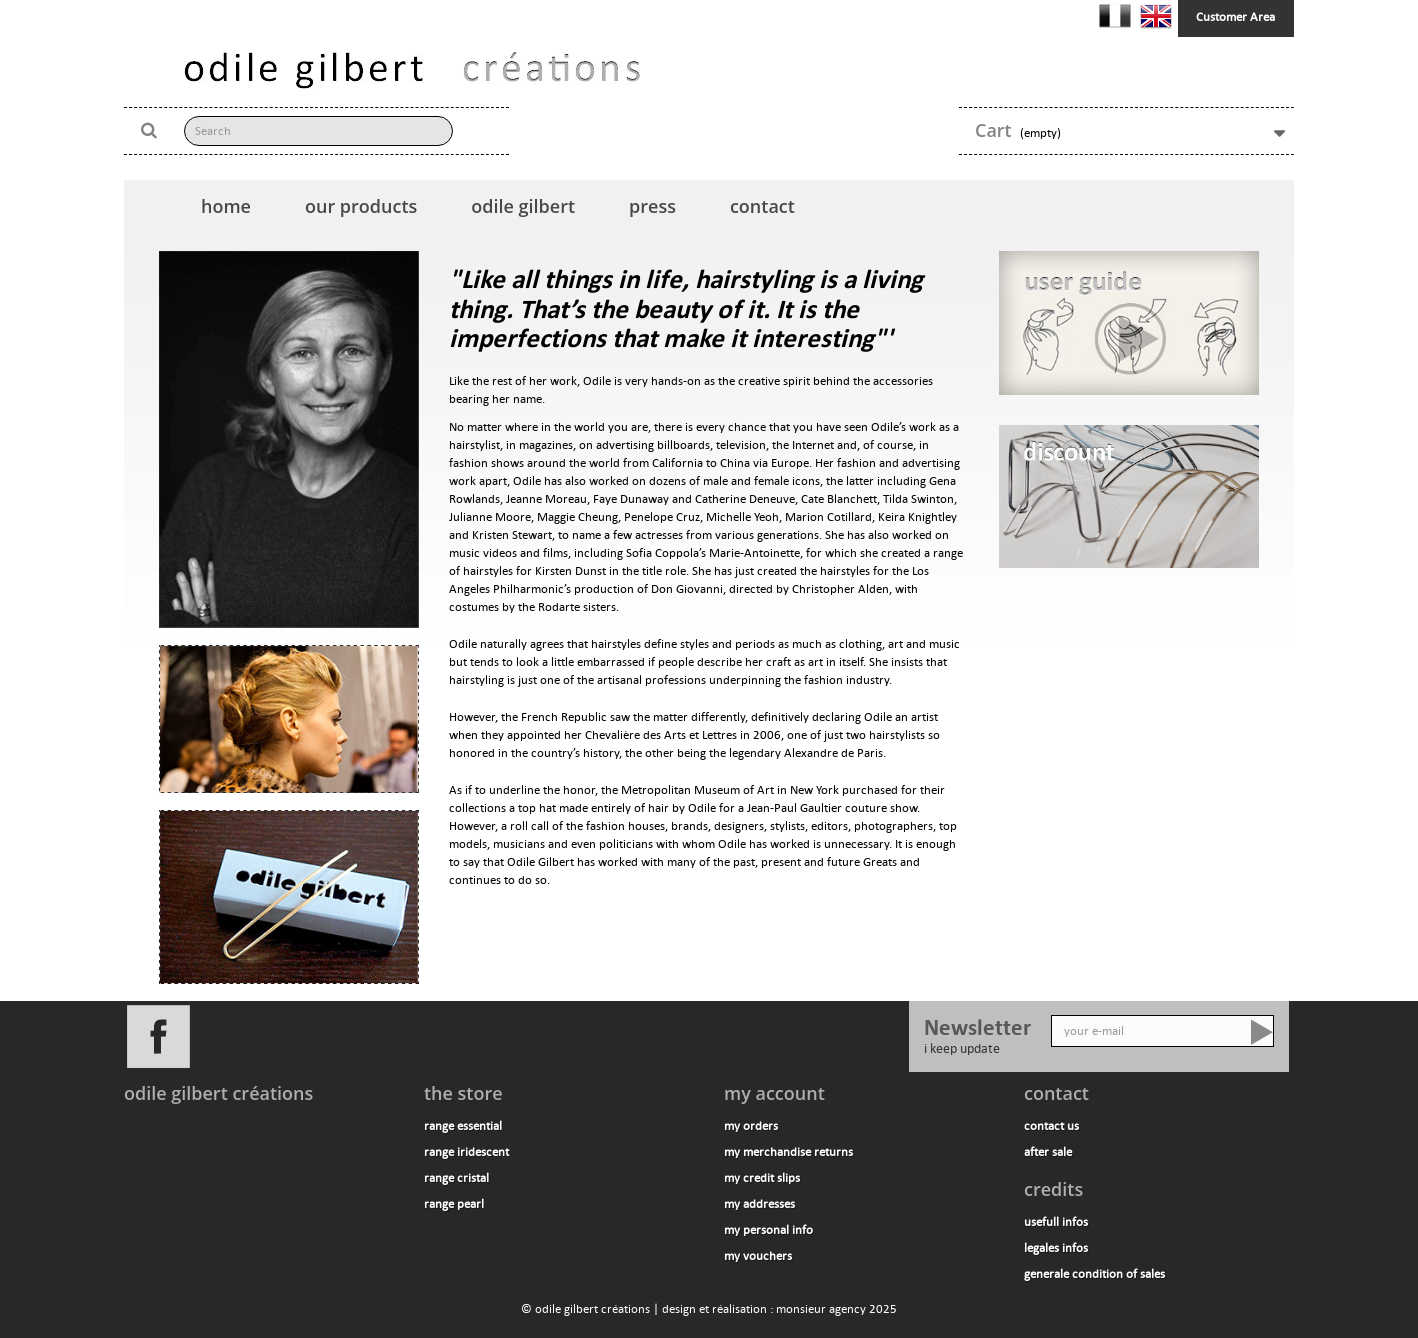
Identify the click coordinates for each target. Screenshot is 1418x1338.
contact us (1051, 1126)
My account (774, 1093)
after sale (1048, 1152)
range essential (463, 1126)
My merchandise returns (788, 1152)
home (226, 206)
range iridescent (466, 1152)
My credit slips (762, 1178)
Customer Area (1235, 17)
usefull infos (1056, 1222)
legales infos (1056, 1248)
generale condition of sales (1094, 1274)
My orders (751, 1126)
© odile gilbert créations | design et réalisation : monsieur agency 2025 (709, 1309)
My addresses (759, 1204)
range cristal (456, 1178)
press (652, 206)
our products (361, 206)
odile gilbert (523, 206)
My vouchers (758, 1256)
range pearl (454, 1204)
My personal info (768, 1230)
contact (762, 206)
